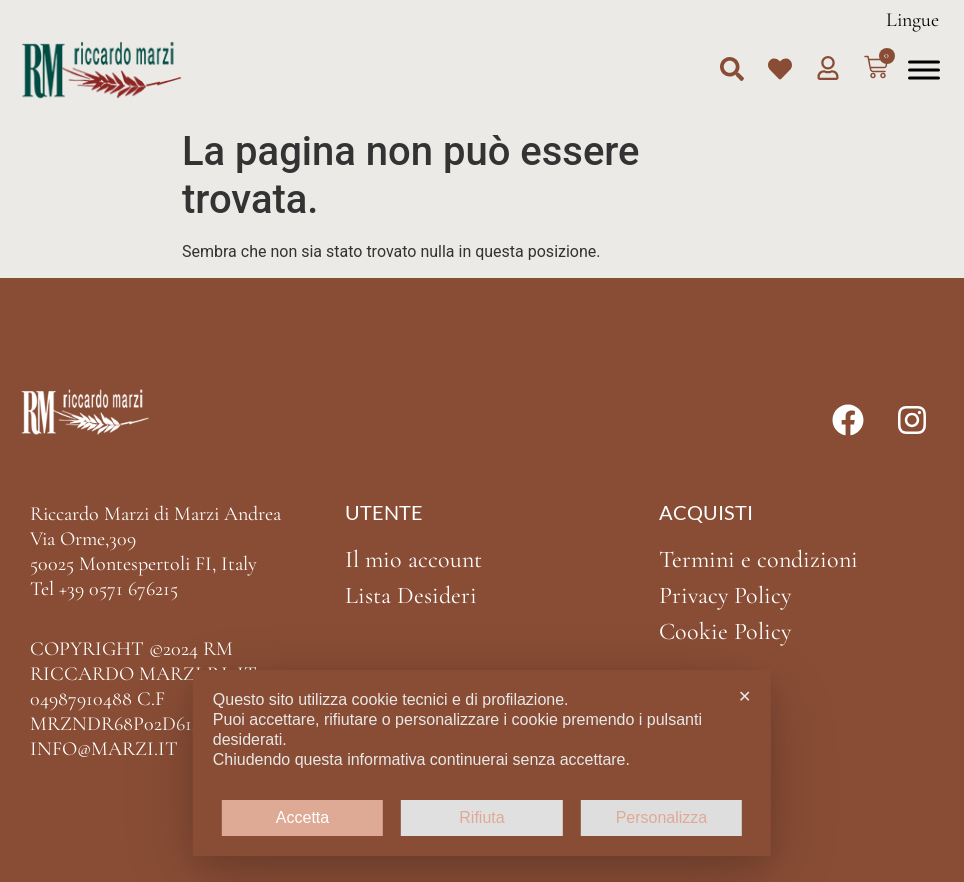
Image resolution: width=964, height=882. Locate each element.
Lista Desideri (411, 595)
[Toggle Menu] (924, 69)
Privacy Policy (725, 595)
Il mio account (413, 559)
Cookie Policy (725, 631)
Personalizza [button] (662, 817)
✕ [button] (744, 696)
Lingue (912, 20)
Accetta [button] (302, 817)
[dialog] (482, 763)
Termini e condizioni (758, 559)
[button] (732, 69)
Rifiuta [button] (481, 817)
